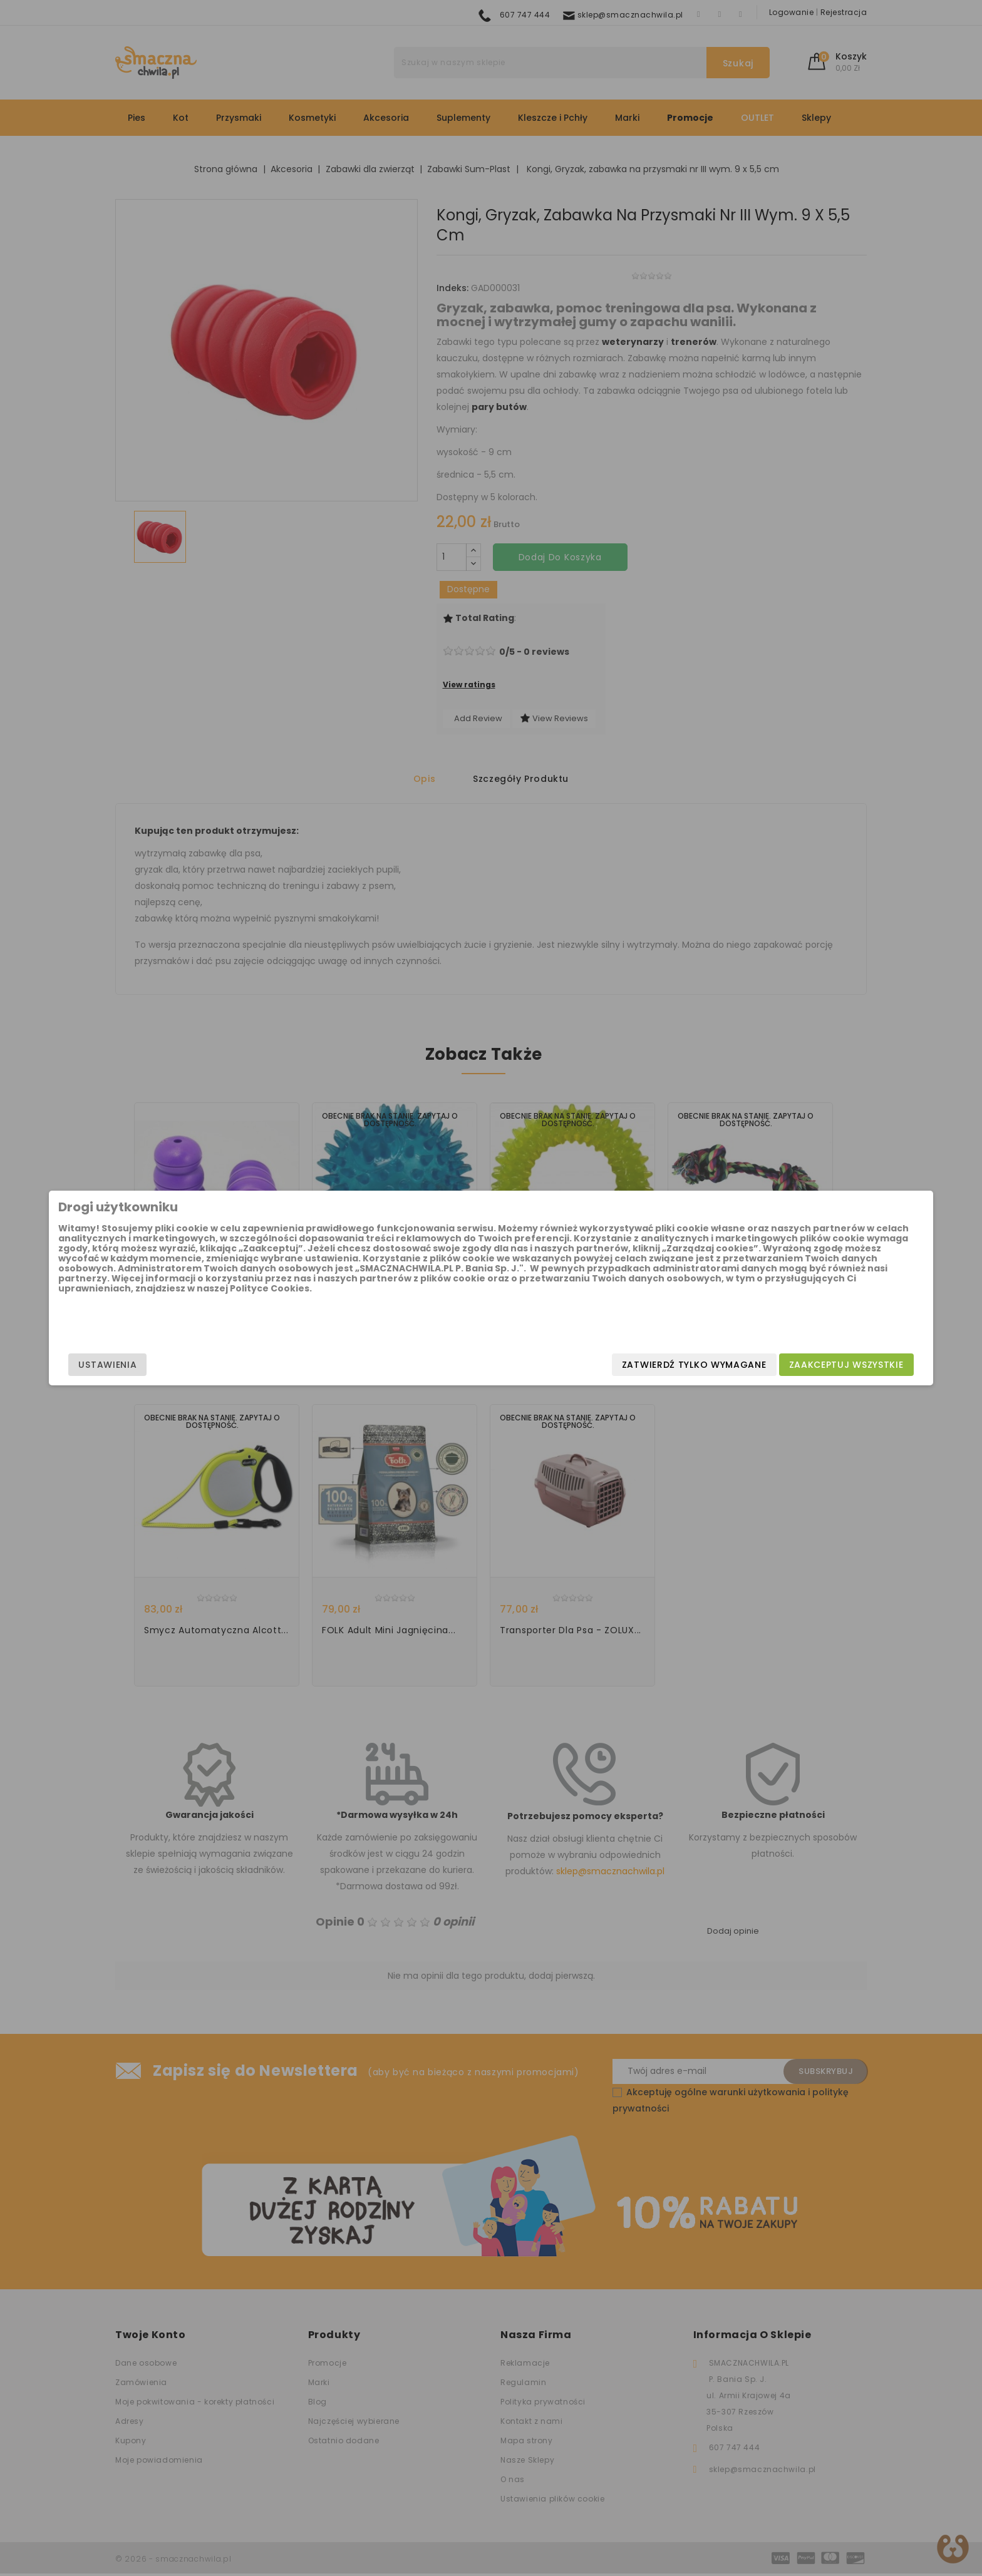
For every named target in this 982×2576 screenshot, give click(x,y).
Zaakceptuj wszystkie (710, 1364)
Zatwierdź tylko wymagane (557, 1364)
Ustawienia (244, 1364)
